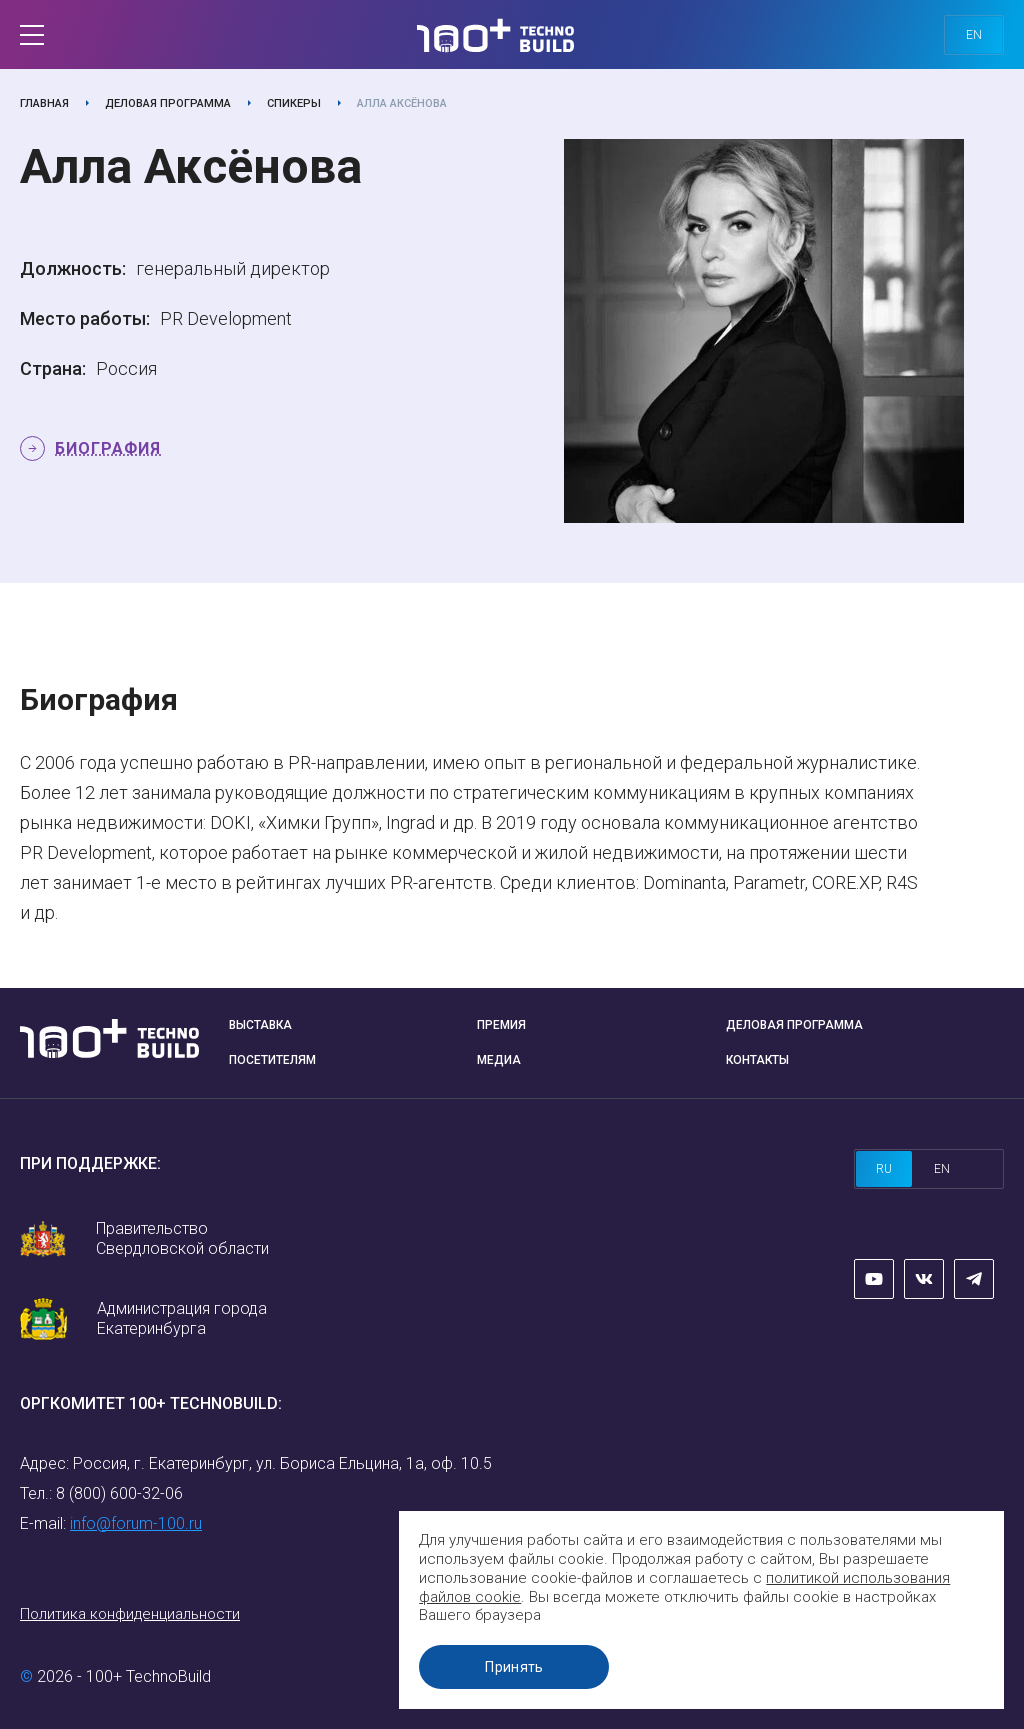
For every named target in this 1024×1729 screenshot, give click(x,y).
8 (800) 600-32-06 (119, 1493)
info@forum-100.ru (136, 1523)
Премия (501, 1025)
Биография (108, 448)
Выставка (260, 1025)
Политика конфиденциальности (130, 1614)
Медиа (499, 1060)
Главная (44, 103)
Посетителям (272, 1060)
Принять (519, 1667)
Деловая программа (168, 103)
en (974, 35)
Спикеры (294, 103)
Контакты (757, 1060)
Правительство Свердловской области (182, 1238)
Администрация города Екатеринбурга (182, 1318)
